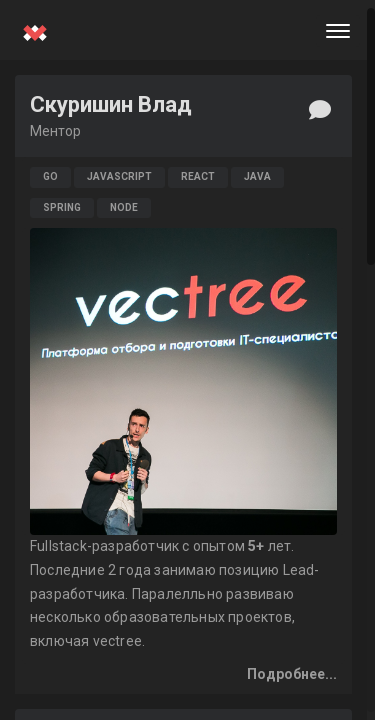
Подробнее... (292, 674)
